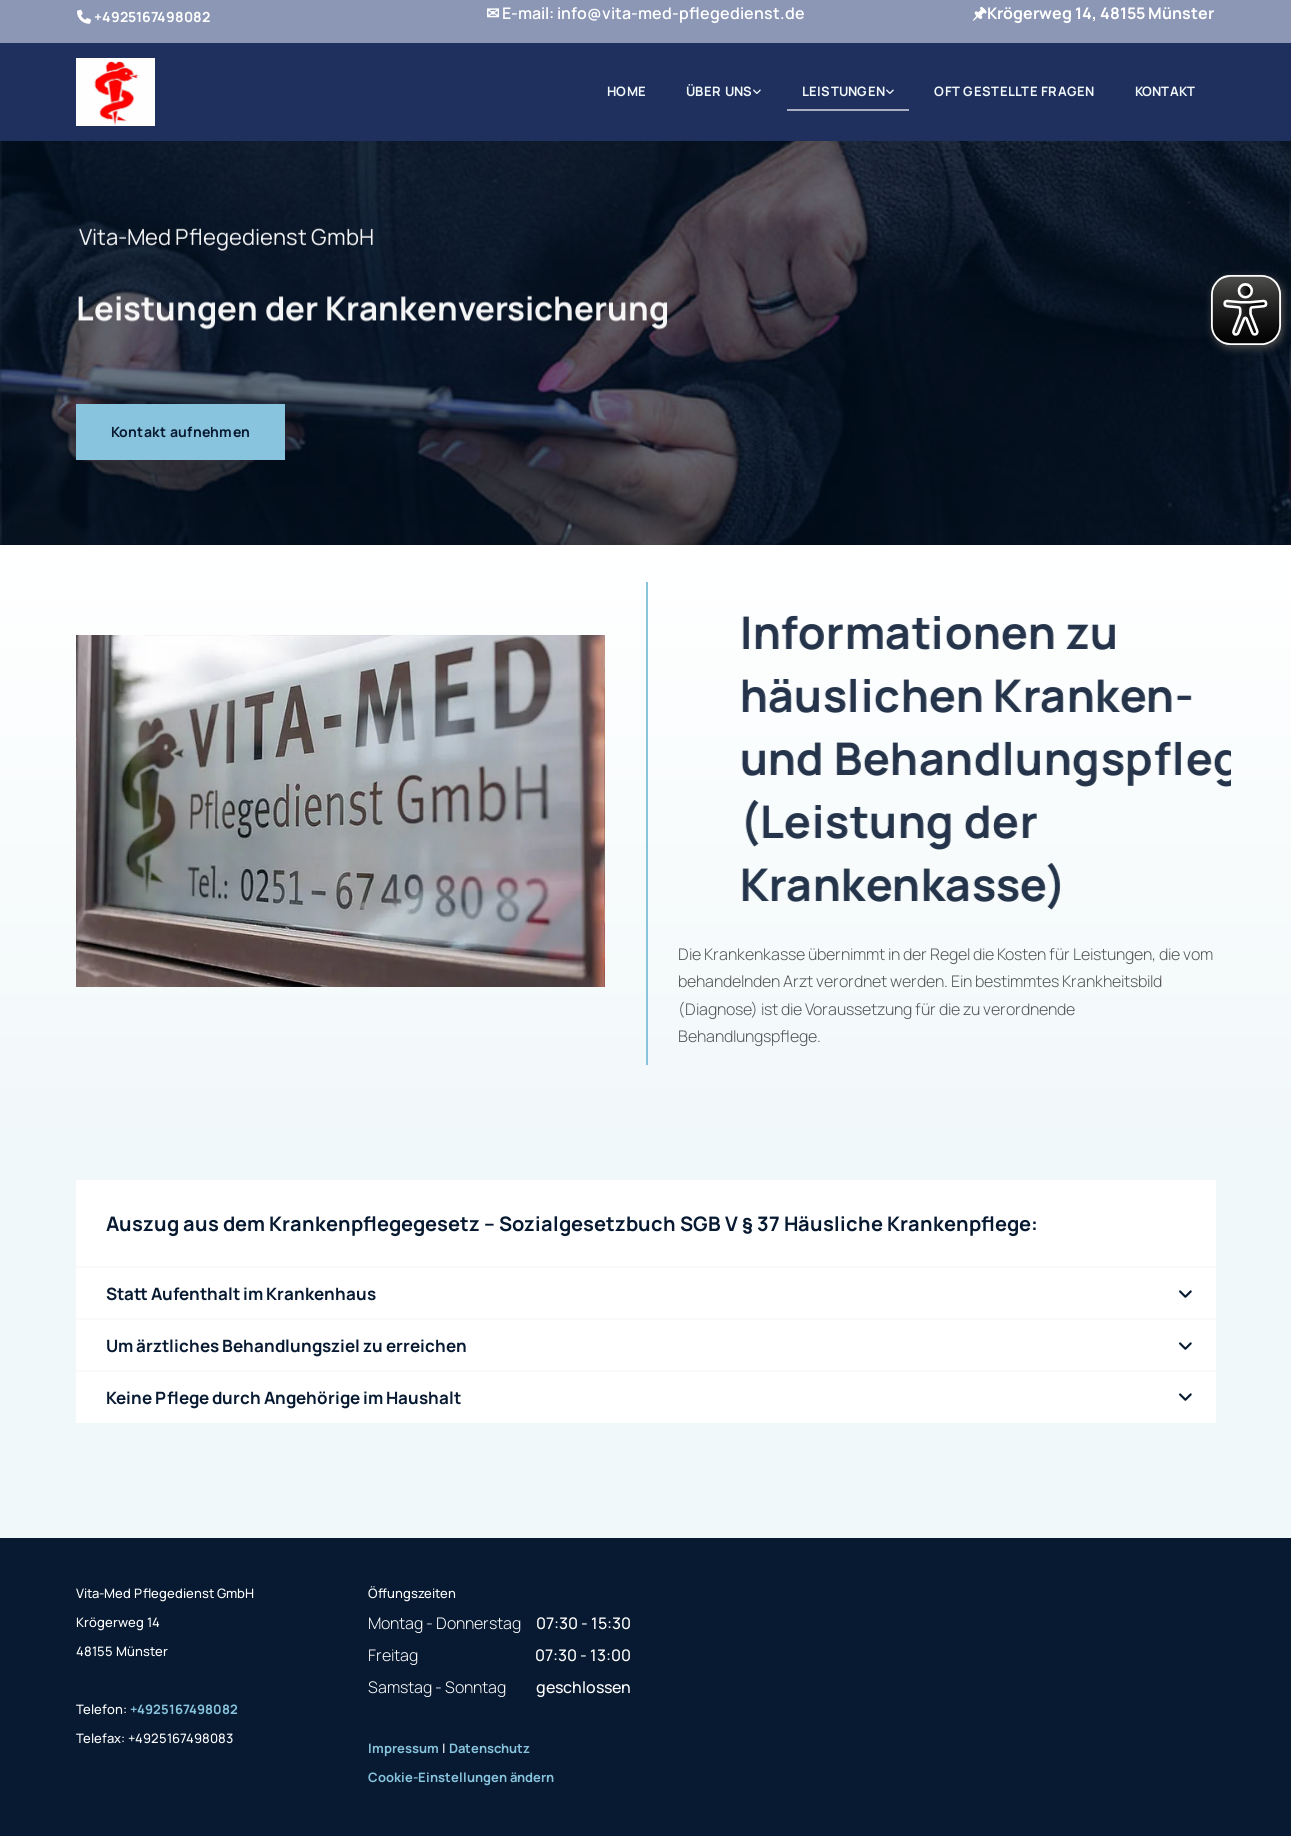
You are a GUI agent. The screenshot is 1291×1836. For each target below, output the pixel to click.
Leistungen (844, 91)
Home (626, 91)
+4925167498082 (184, 1709)
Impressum (403, 1748)
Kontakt (1165, 91)
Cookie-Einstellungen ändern (461, 1777)
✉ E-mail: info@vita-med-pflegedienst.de (645, 13)
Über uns (719, 91)
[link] (723, 92)
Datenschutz (489, 1748)
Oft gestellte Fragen (1014, 91)
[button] (181, 432)
